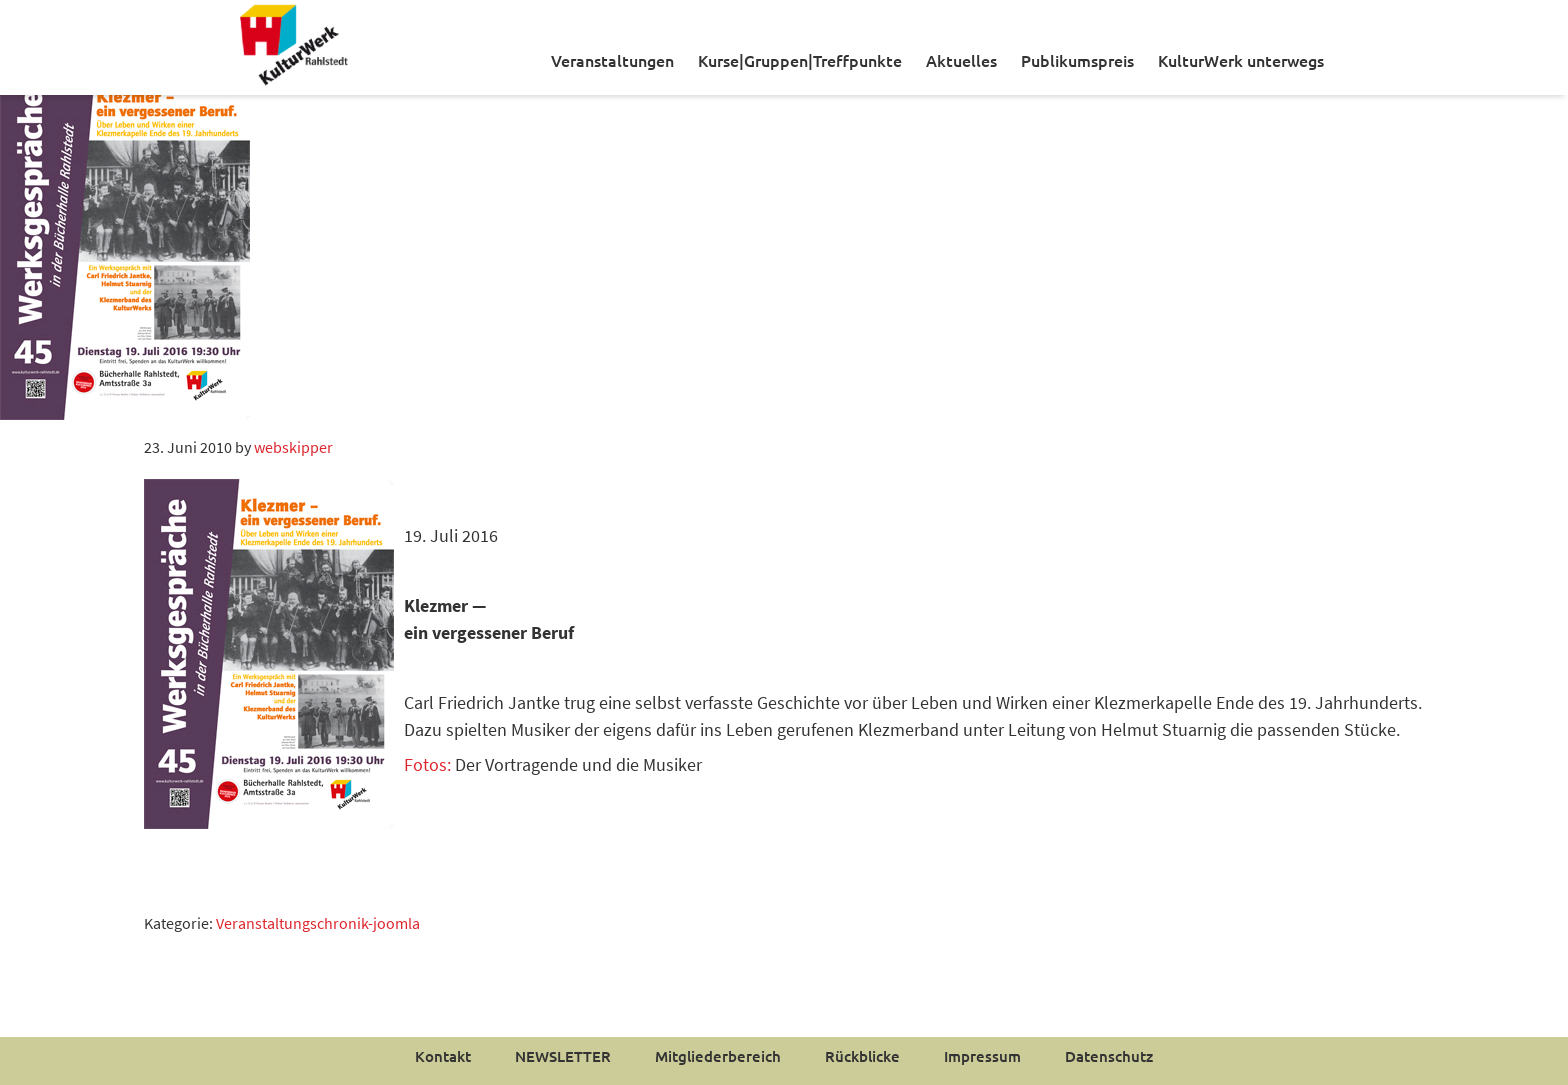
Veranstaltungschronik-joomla (318, 923)
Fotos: (427, 764)
